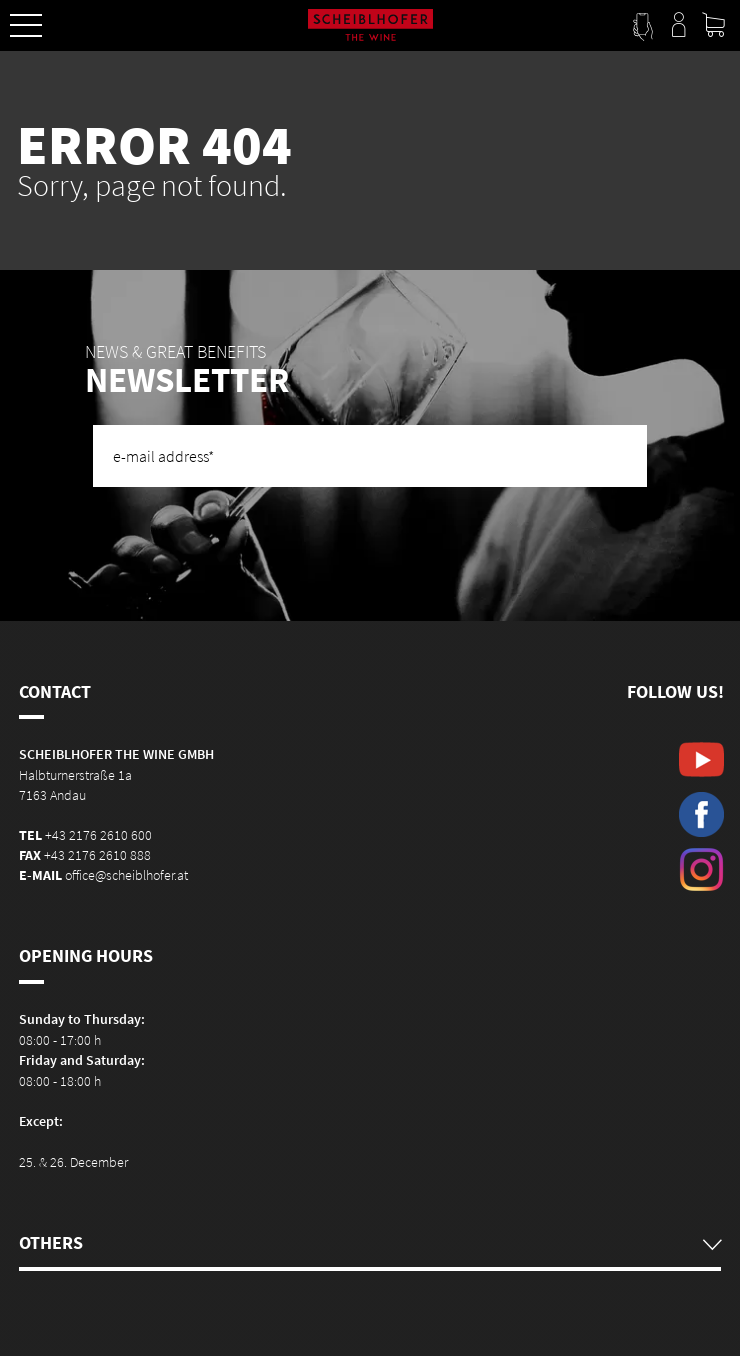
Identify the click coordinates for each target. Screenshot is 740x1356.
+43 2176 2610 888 (97, 855)
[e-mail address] (370, 456)
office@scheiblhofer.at (126, 875)
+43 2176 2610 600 (98, 835)
